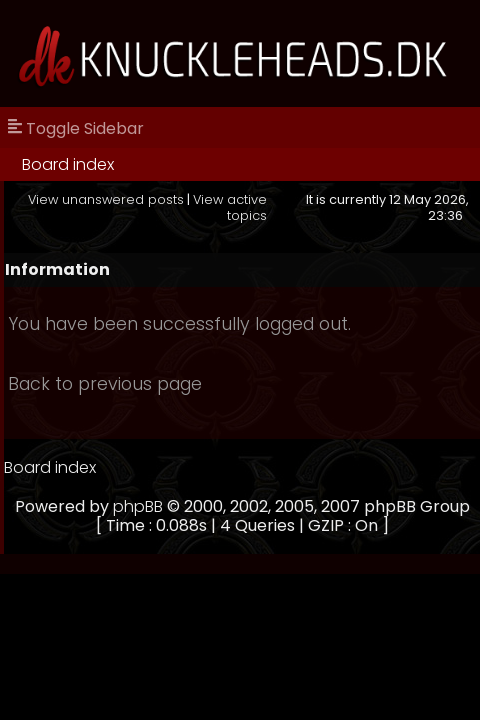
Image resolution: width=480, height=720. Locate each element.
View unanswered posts (106, 199)
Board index (68, 164)
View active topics (230, 207)
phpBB (138, 506)
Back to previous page (105, 384)
